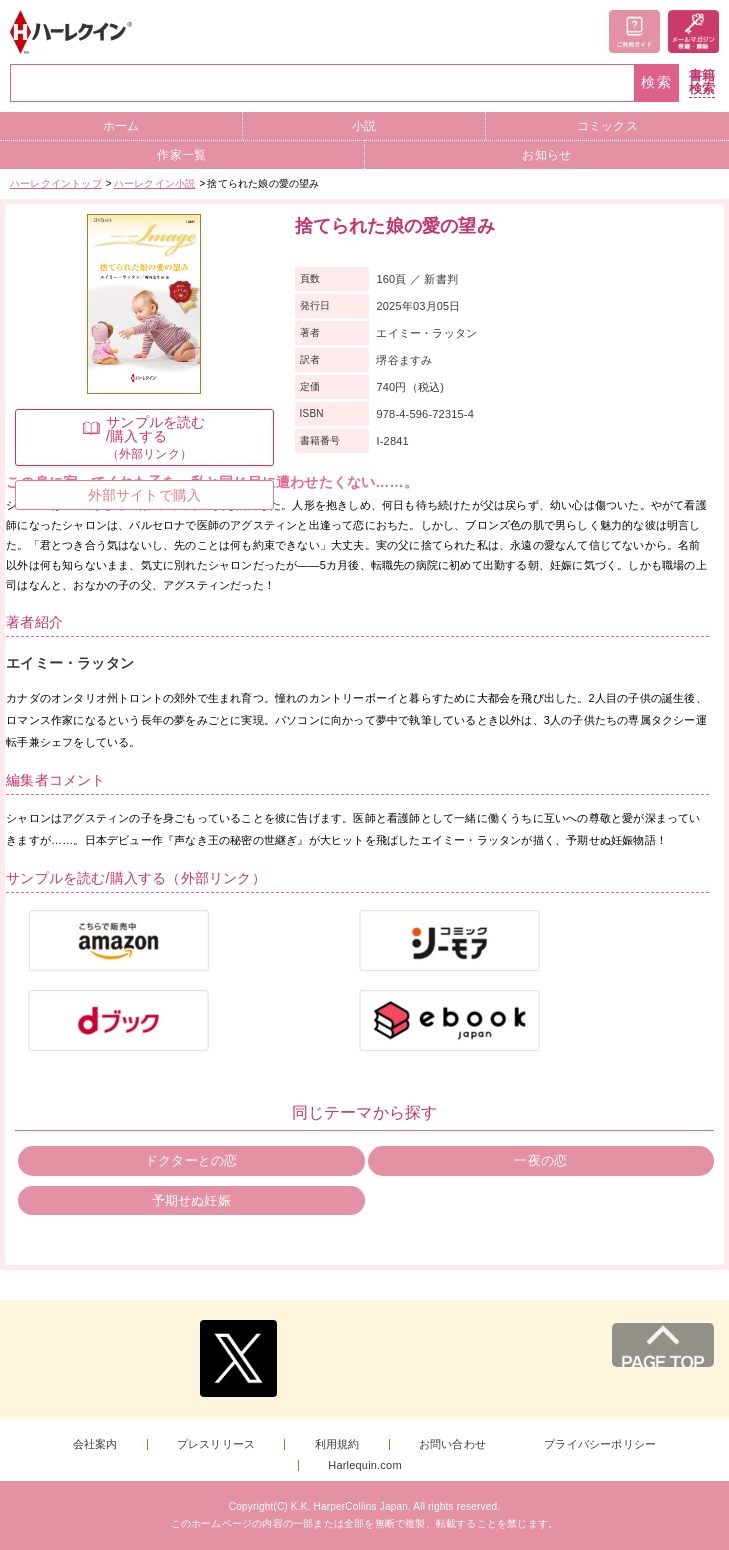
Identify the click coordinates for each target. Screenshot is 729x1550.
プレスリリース (216, 1444)
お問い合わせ (452, 1444)
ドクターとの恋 (191, 1160)
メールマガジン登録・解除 (693, 31)
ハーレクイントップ (56, 183)
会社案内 (95, 1444)
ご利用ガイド (634, 31)
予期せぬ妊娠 (191, 1200)
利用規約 (337, 1444)
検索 (657, 82)
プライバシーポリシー (600, 1444)
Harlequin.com (365, 1465)
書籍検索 (702, 82)
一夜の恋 (540, 1160)
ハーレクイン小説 (155, 183)
